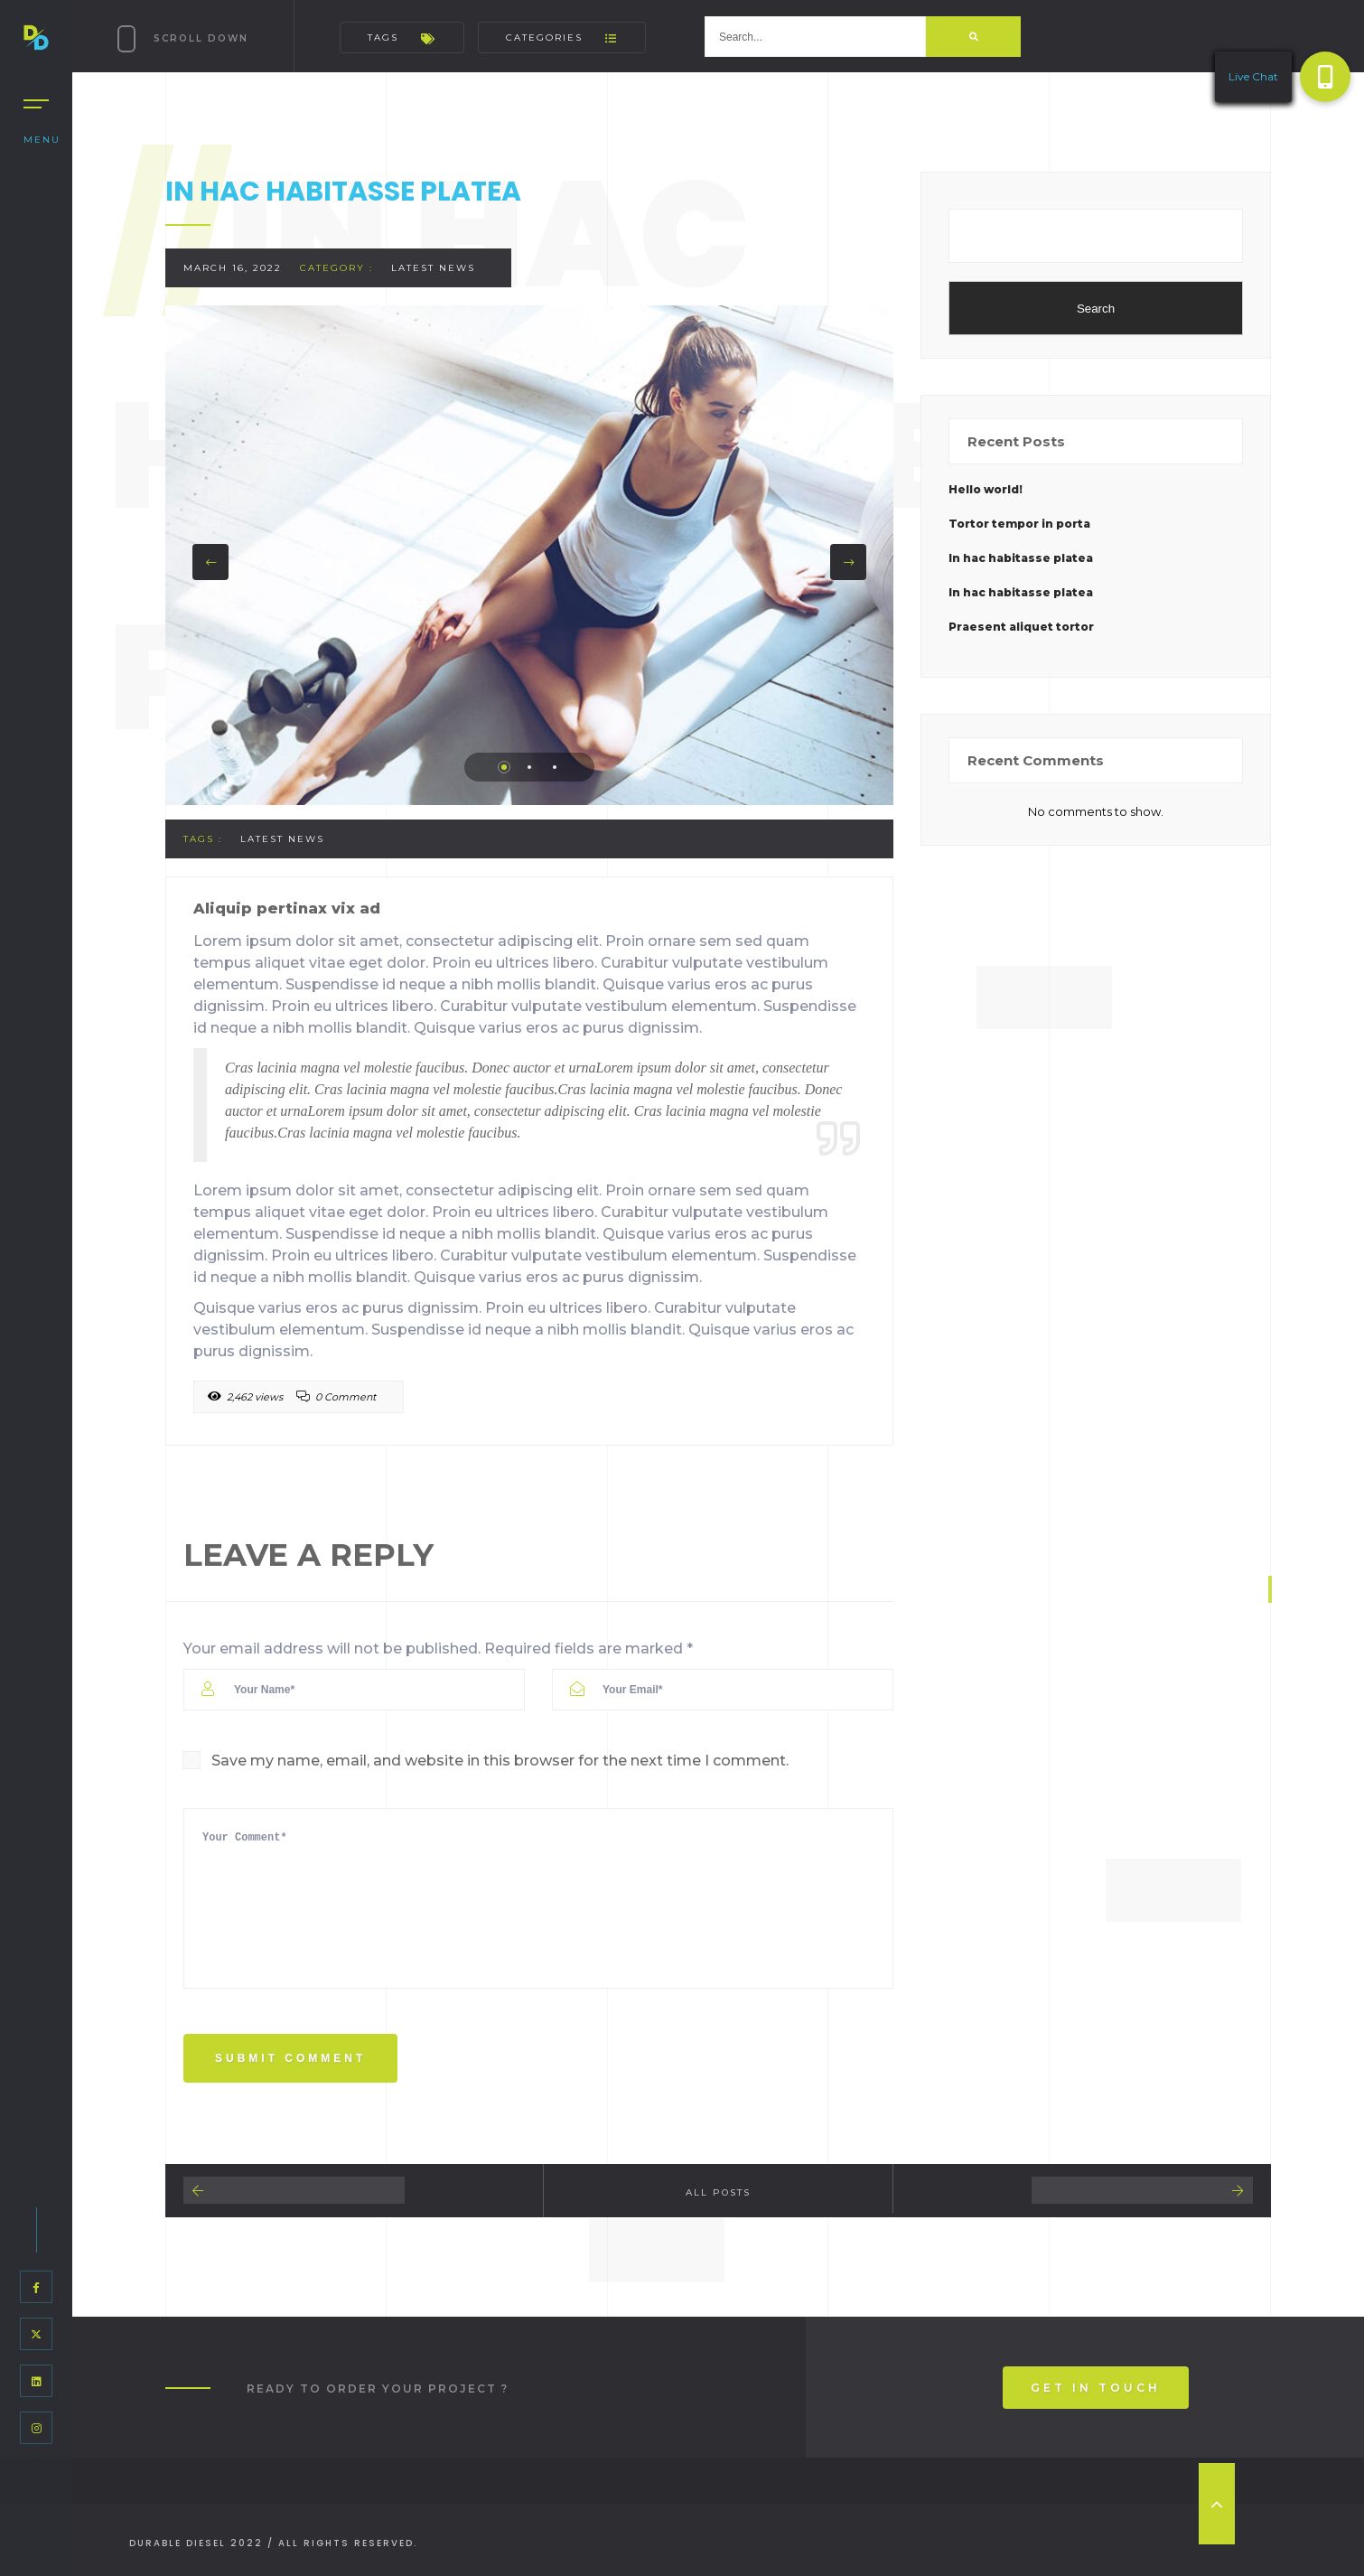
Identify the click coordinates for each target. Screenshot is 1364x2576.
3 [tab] (554, 767)
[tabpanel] (529, 555)
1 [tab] (504, 767)
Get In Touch (1096, 2387)
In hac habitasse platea (1020, 558)
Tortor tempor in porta (1019, 523)
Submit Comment (290, 2058)
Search (1096, 308)
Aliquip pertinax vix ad (286, 908)
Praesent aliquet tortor (1021, 626)
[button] (1325, 77)
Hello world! (985, 489)
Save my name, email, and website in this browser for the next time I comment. (500, 1760)
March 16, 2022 (232, 268)
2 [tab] (529, 767)
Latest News (433, 268)
